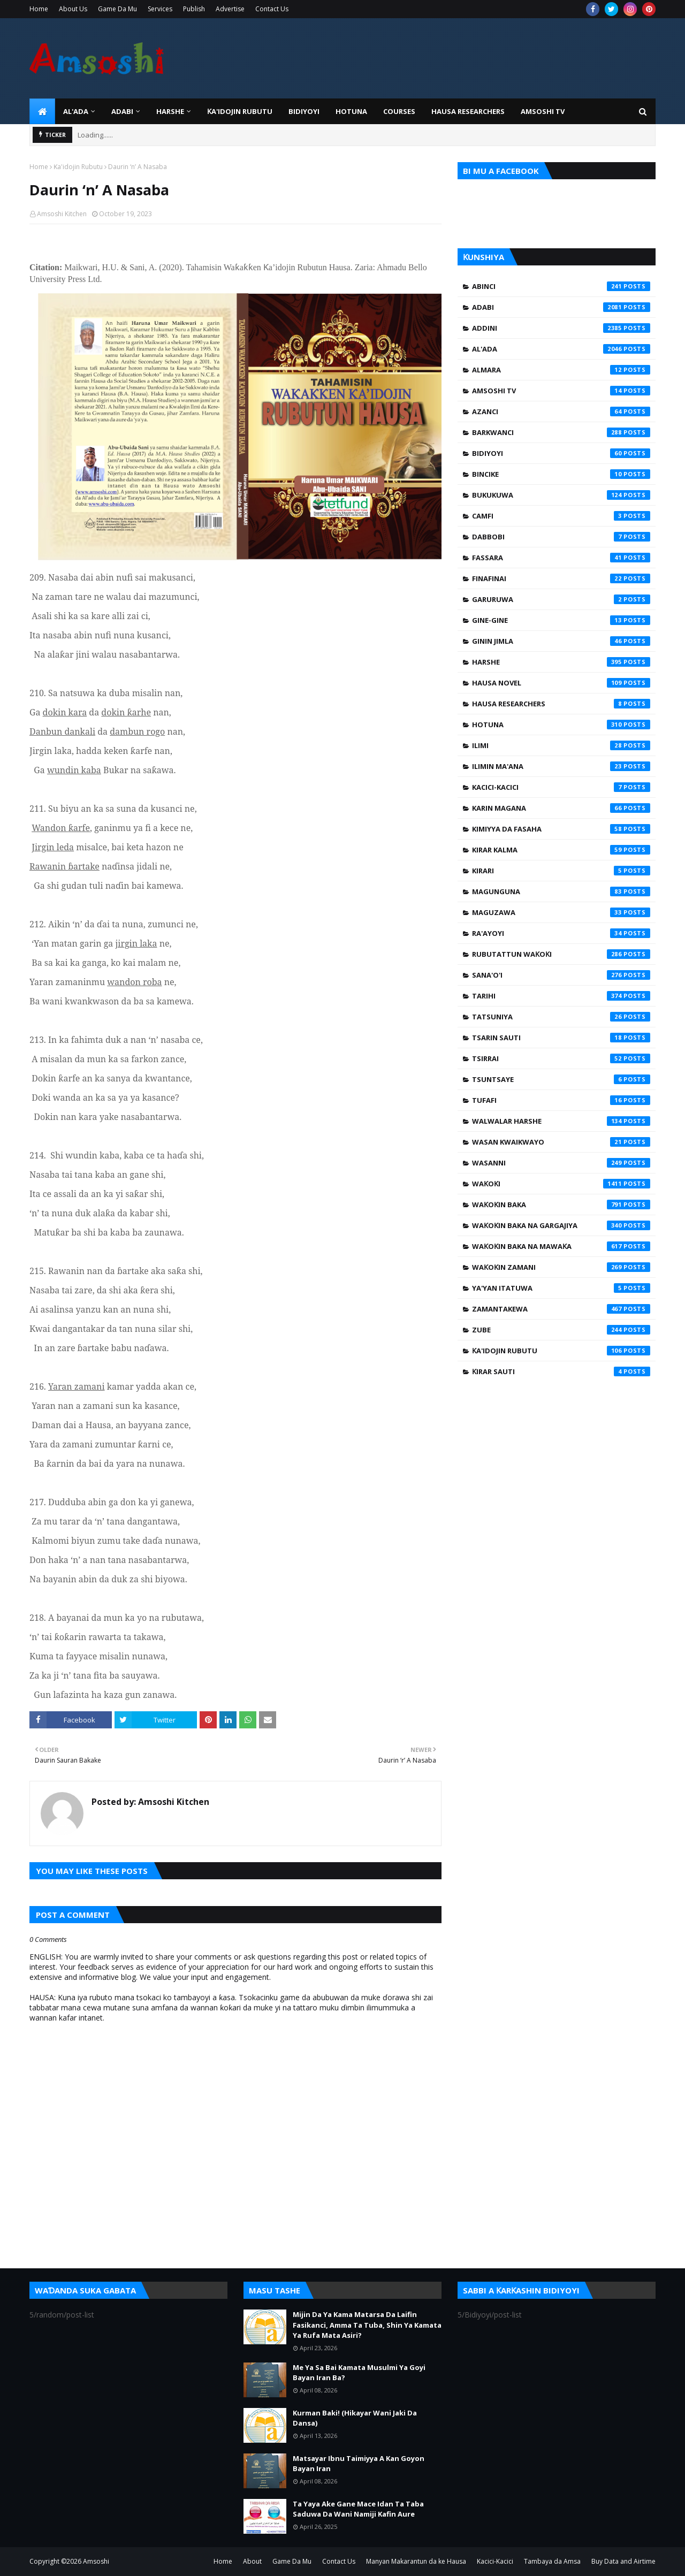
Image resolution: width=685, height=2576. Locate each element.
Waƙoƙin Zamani (561, 1267)
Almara (561, 370)
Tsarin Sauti (561, 1037)
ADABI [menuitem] (122, 111)
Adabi (561, 307)
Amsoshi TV (561, 390)
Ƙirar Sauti (561, 1371)
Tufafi (561, 1100)
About (252, 2561)
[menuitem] (42, 111)
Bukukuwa (561, 495)
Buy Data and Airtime (623, 2561)
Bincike (561, 474)
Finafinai (561, 578)
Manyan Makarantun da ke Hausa (416, 2561)
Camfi (561, 516)
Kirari (561, 870)
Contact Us (271, 8)
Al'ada (561, 349)
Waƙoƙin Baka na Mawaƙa (561, 1246)
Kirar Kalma (561, 850)
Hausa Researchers (561, 703)
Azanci (561, 411)
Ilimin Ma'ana (561, 766)
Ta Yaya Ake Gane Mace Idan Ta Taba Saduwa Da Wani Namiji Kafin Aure (358, 2509)
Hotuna (561, 724)
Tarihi (561, 996)
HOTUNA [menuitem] (351, 111)
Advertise (230, 8)
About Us (73, 8)
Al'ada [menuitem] (75, 111)
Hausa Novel (561, 683)
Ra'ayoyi (561, 933)
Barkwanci (561, 432)
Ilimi (561, 745)
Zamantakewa (561, 1309)
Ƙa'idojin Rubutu (78, 166)
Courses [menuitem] (399, 111)
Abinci (561, 286)
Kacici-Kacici (561, 787)
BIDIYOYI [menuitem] (303, 111)
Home (38, 8)
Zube (561, 1330)
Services (160, 8)
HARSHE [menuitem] (170, 111)
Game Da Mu (117, 8)
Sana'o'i (561, 975)
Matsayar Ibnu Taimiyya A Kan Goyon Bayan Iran (358, 2463)
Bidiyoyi (561, 453)
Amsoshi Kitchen (62, 213)
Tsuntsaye (561, 1079)
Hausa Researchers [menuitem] (468, 111)
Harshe (561, 662)
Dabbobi (561, 537)
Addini (561, 328)
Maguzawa (561, 912)
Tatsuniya (561, 1017)
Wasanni (561, 1163)
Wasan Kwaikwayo (561, 1142)
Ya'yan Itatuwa (561, 1288)
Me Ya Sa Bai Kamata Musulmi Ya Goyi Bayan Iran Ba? (359, 2372)
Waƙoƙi (561, 1183)
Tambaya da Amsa (552, 2561)
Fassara (561, 557)
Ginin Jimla (561, 641)
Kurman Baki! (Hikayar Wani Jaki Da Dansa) (355, 2418)
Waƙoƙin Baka (561, 1204)
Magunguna (561, 891)
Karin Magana (561, 808)
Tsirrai (561, 1058)
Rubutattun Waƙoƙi (561, 954)
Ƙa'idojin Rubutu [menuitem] (239, 111)
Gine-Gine (561, 620)
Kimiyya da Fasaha (561, 829)
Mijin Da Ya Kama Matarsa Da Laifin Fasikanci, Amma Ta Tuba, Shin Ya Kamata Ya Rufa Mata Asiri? (367, 2325)
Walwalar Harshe (561, 1121)
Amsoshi (96, 2561)
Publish (194, 8)
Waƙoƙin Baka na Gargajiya (561, 1225)
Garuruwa (561, 599)
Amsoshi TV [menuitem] (543, 111)
